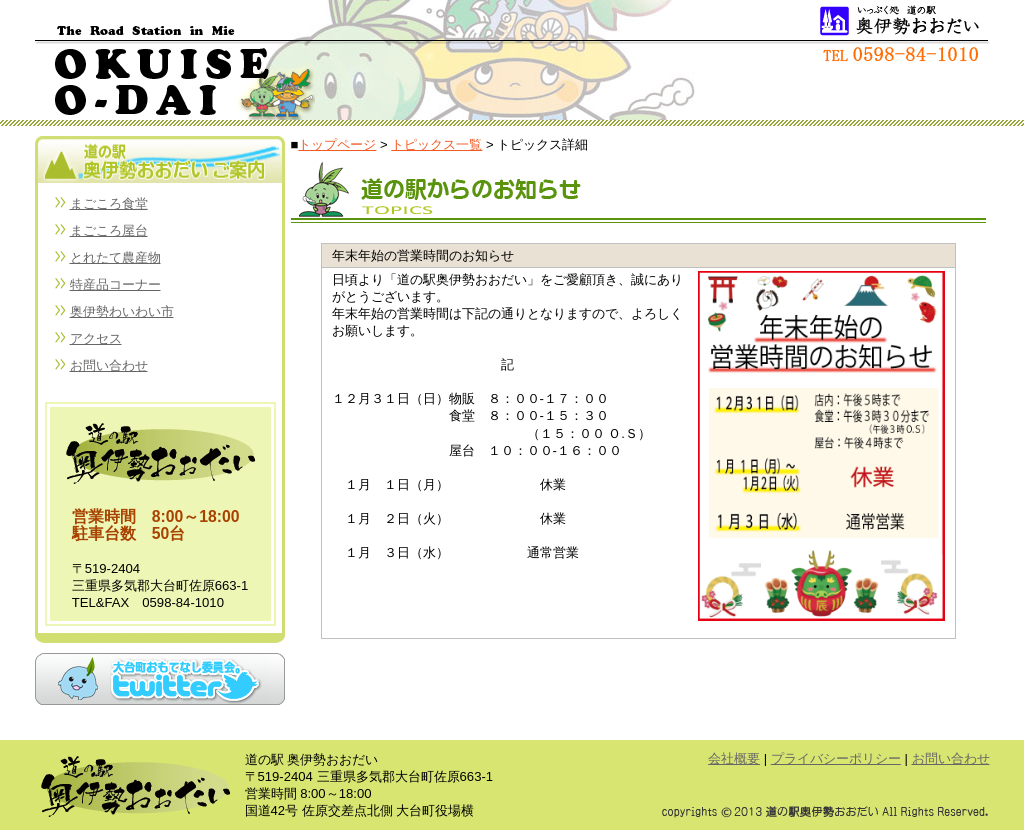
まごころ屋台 (109, 230)
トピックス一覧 (436, 144)
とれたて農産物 (115, 257)
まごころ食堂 (109, 203)
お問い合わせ (109, 365)
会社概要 (734, 758)
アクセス (96, 338)
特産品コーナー (115, 284)
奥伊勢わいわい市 (122, 311)
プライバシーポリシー (836, 758)
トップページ (337, 144)
